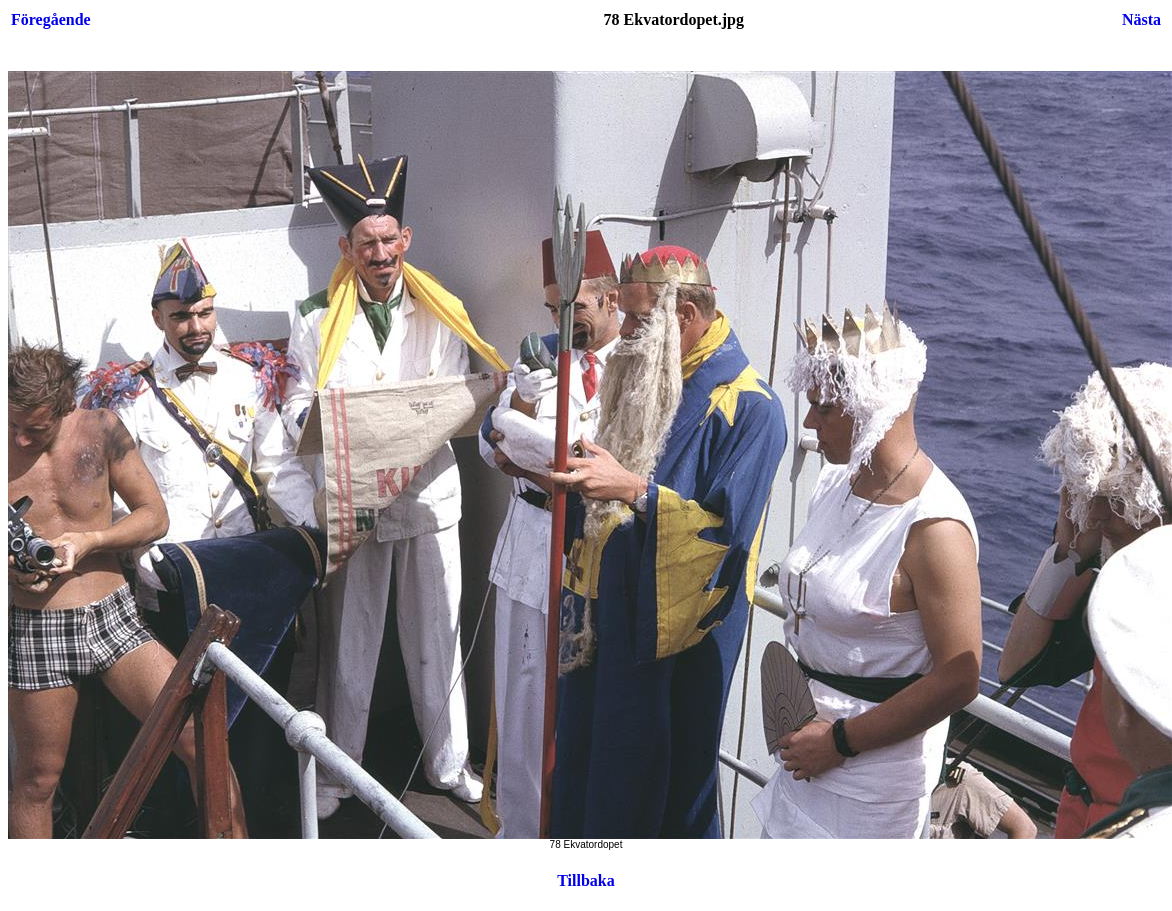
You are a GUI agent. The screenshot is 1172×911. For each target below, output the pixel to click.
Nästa (1141, 19)
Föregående (51, 19)
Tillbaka (586, 880)
